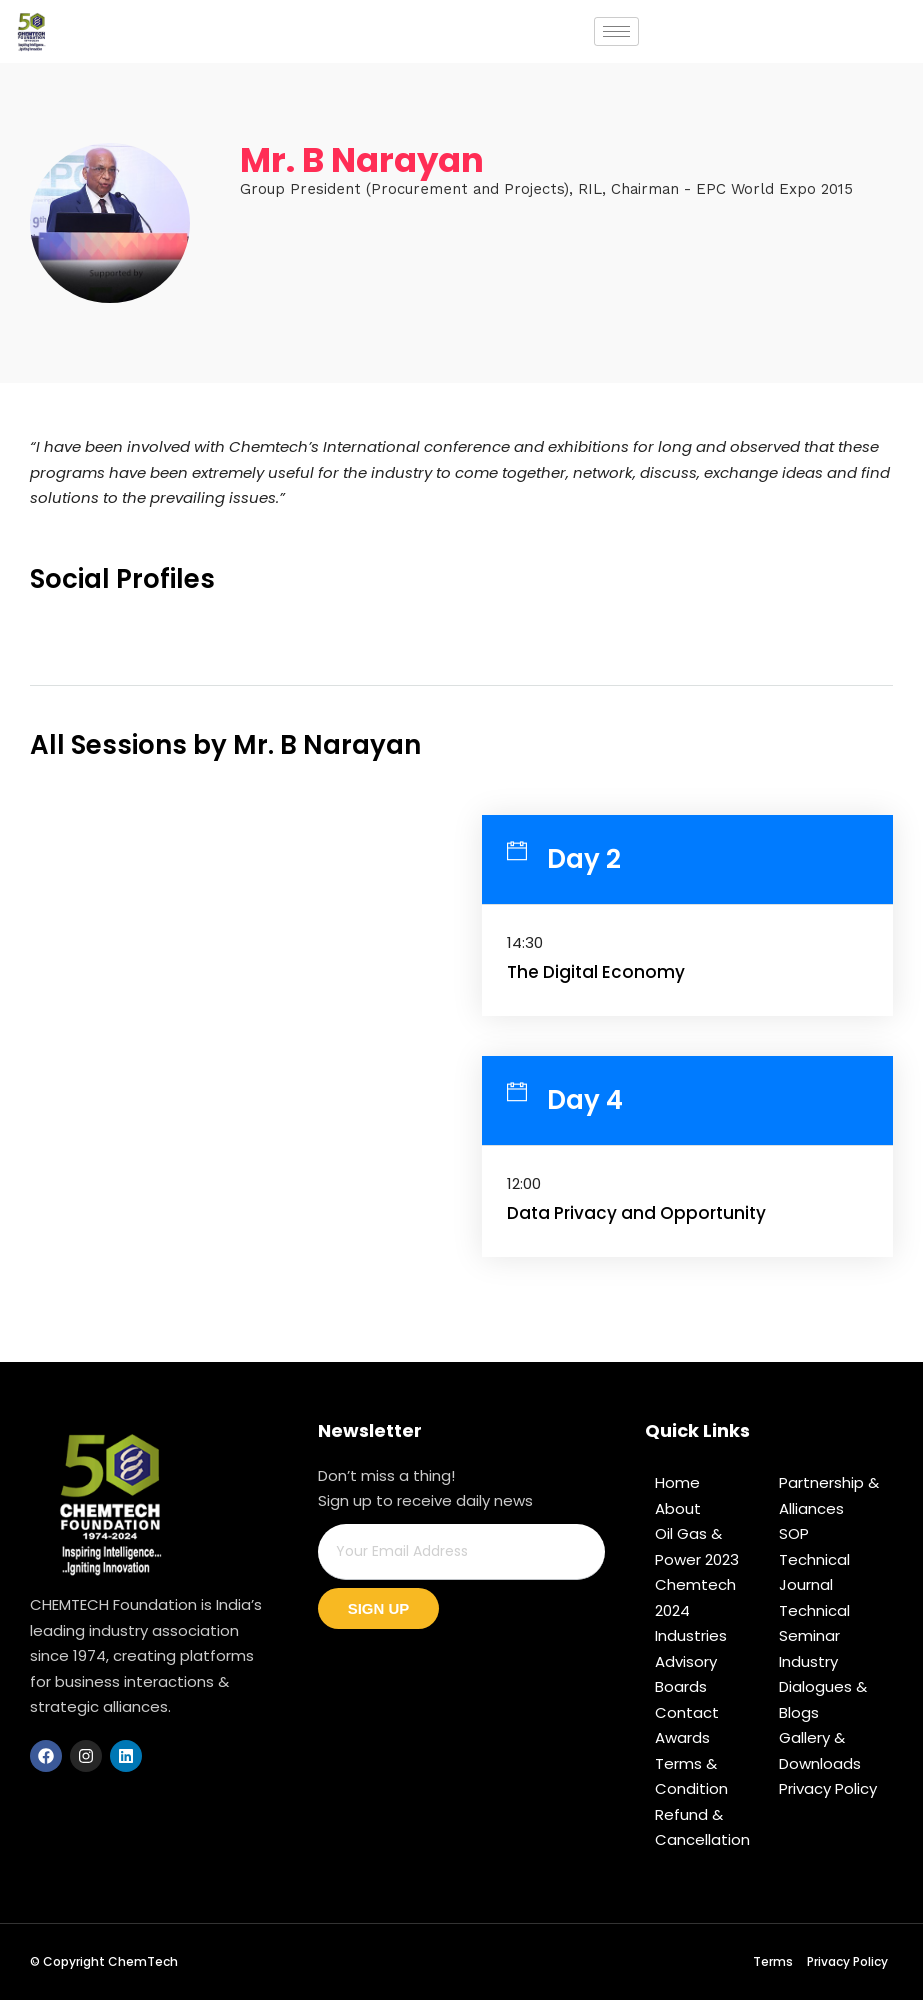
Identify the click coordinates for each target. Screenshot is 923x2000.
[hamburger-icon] (616, 31)
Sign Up (379, 1608)
